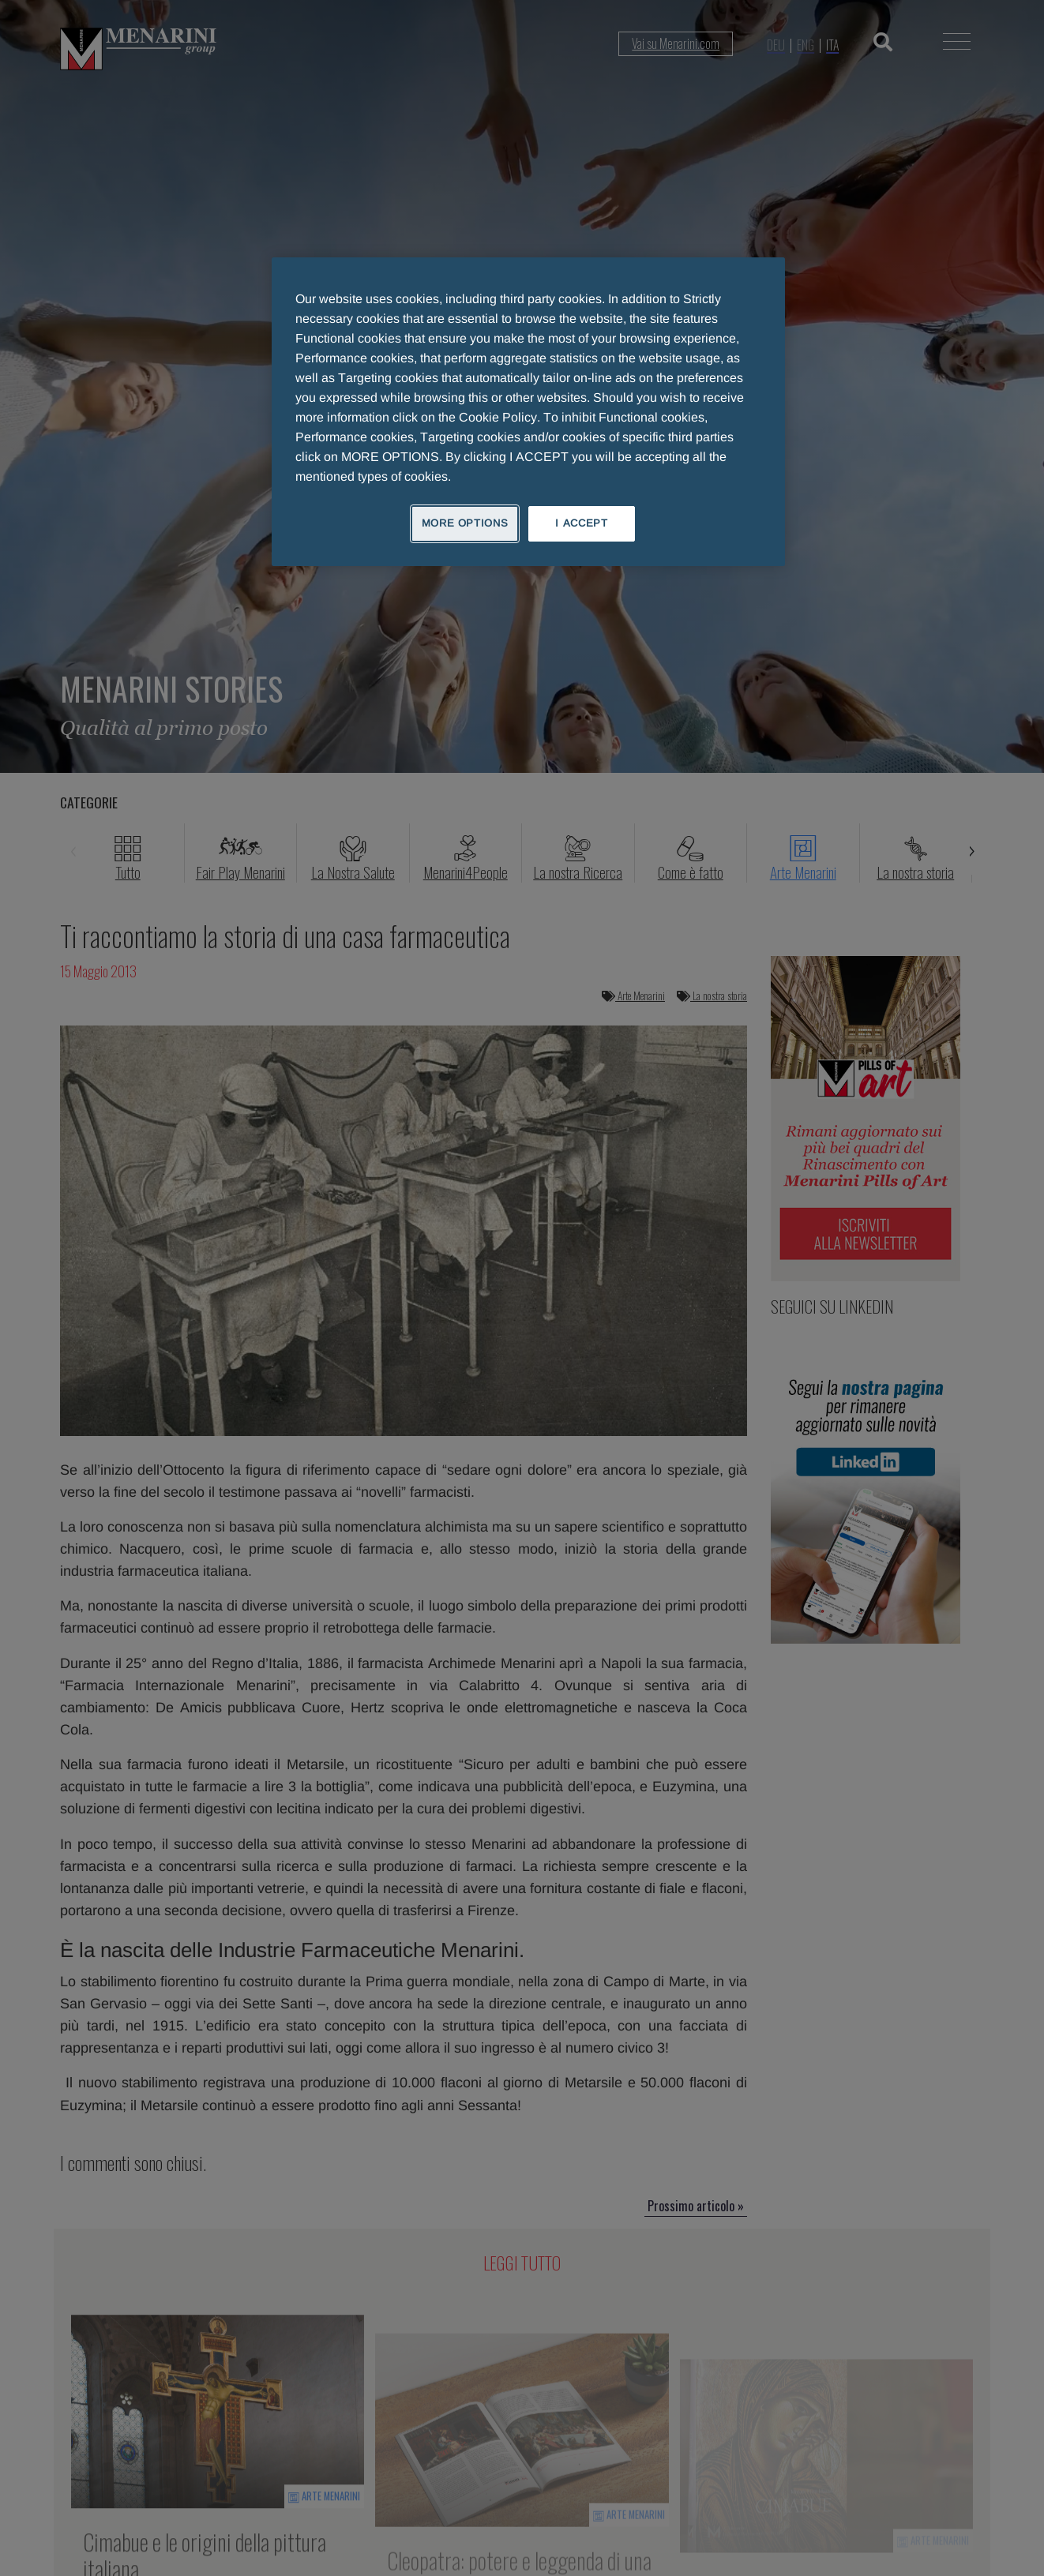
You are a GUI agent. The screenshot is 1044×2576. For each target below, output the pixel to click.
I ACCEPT (581, 523)
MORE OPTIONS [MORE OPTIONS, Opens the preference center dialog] (465, 523)
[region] (528, 411)
